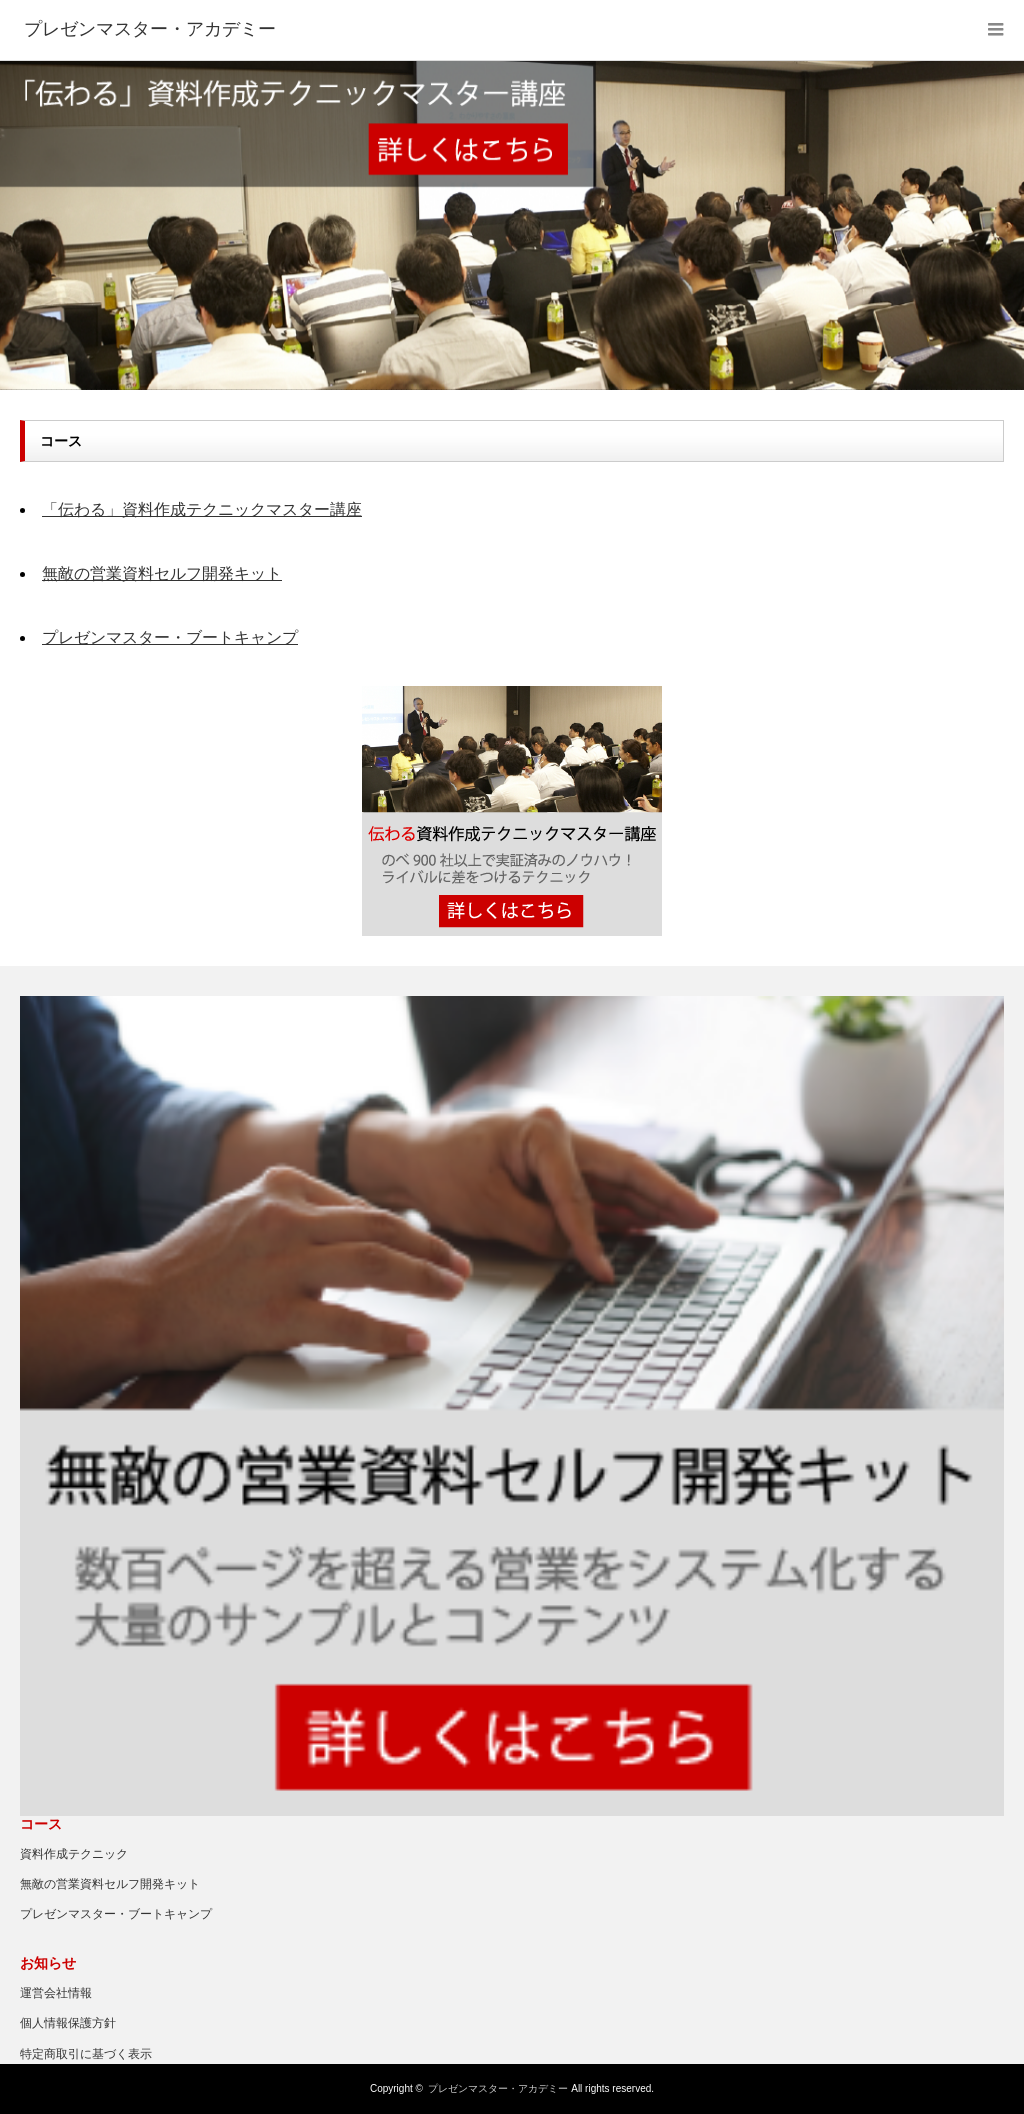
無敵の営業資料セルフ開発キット (162, 573)
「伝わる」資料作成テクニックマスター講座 (202, 509)
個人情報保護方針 (68, 2023)
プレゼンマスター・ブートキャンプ (170, 637)
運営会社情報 (56, 1993)
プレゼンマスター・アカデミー (498, 2088)
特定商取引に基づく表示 (86, 2054)
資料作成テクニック (74, 1854)
